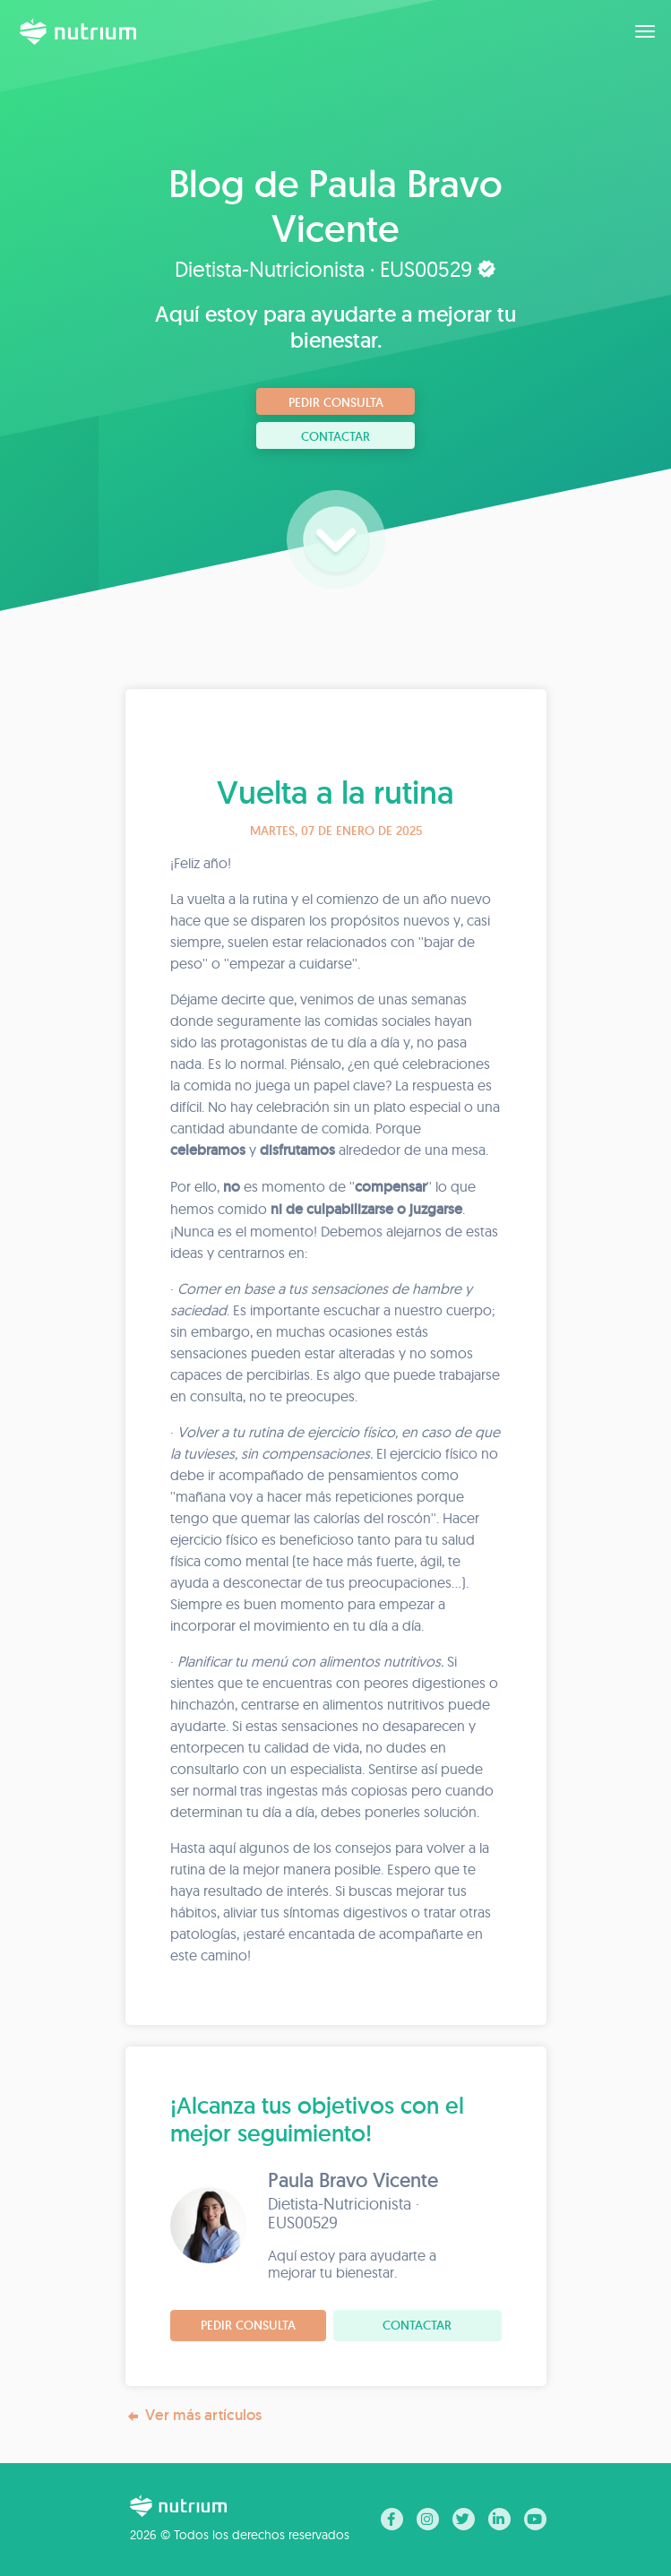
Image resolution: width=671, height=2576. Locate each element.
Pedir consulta (335, 402)
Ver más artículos (193, 2415)
